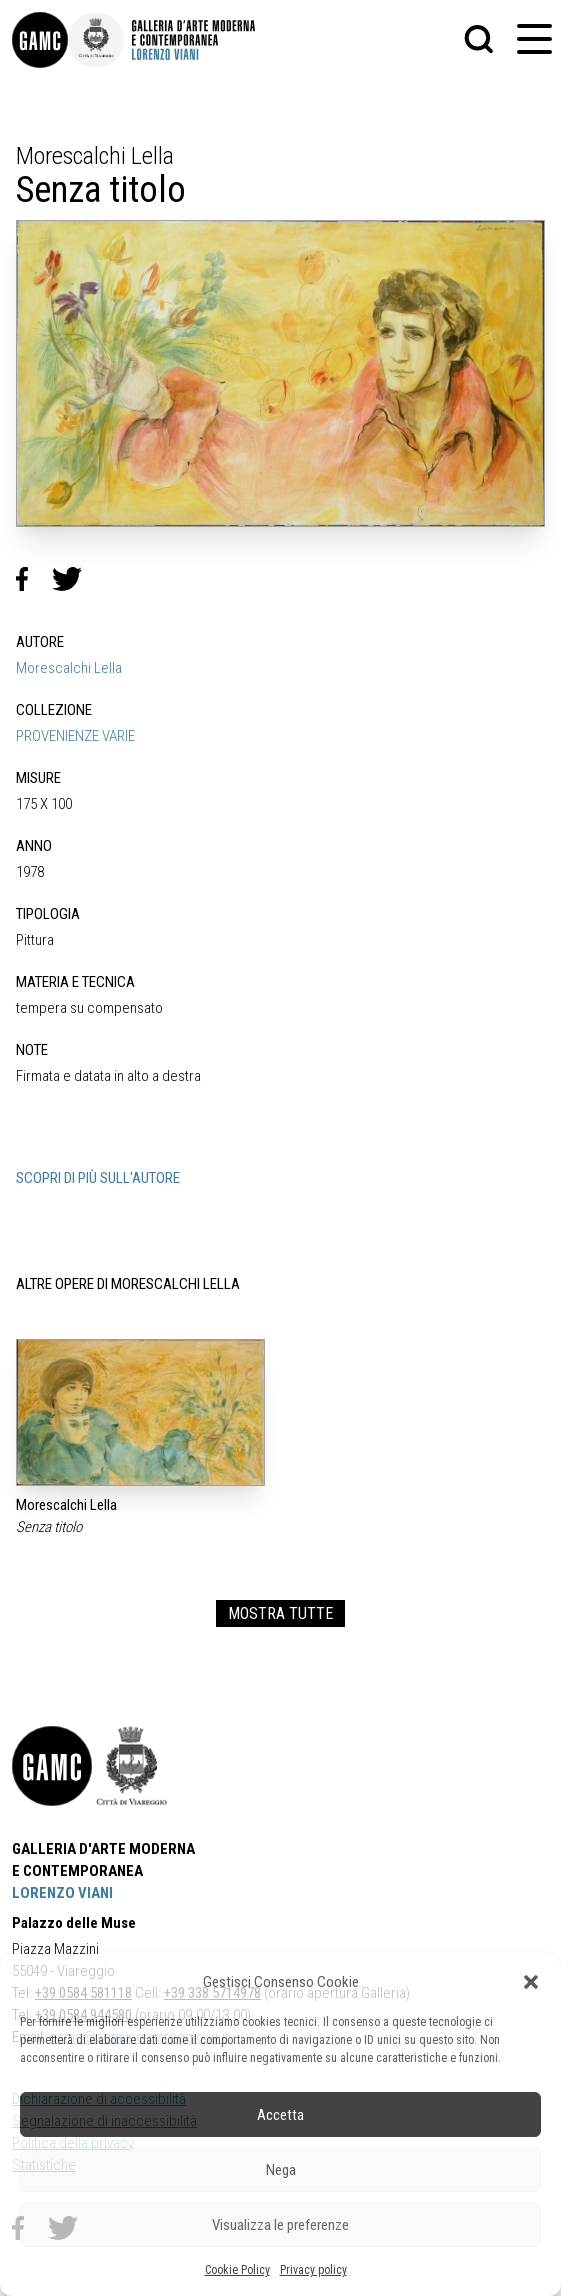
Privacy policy (313, 2270)
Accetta (280, 2115)
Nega (281, 2170)
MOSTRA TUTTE (280, 1613)
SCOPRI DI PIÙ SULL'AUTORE (98, 1178)
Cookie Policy (237, 2270)
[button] (531, 1982)
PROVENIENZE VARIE (75, 736)
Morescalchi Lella (69, 668)
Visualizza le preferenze (280, 2225)
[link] (40, 40)
